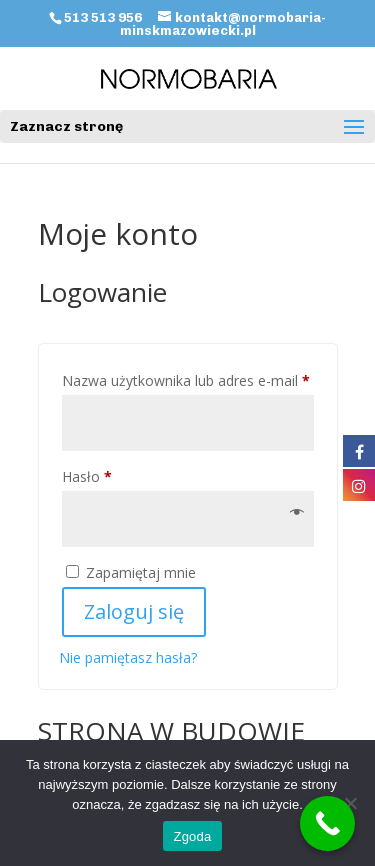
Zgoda (192, 836)
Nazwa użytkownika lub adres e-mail (188, 378)
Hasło (123, 474)
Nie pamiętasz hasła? (128, 657)
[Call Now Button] (327, 823)
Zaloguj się (134, 611)
